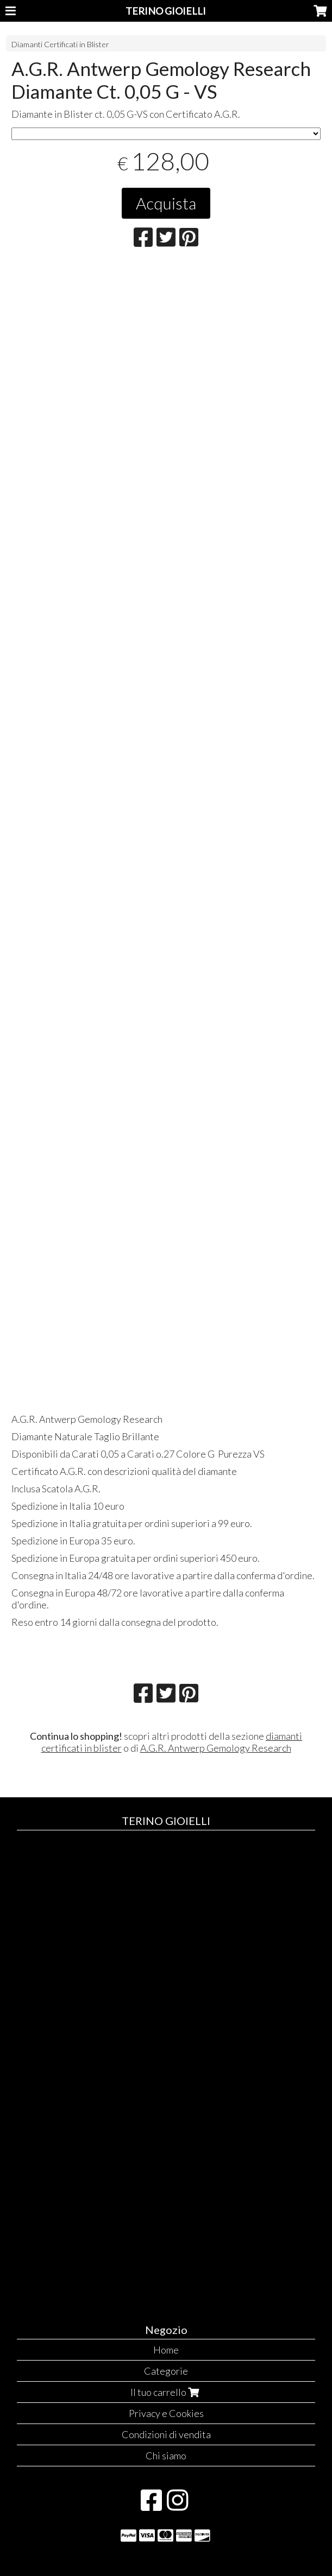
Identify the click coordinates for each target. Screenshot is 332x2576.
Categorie (166, 2371)
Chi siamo (166, 2455)
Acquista (166, 203)
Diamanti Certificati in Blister (60, 44)
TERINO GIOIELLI (166, 11)
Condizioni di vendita (166, 2434)
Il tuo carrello (166, 2392)
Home (166, 2350)
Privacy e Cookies (166, 2413)
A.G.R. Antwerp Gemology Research (215, 1748)
